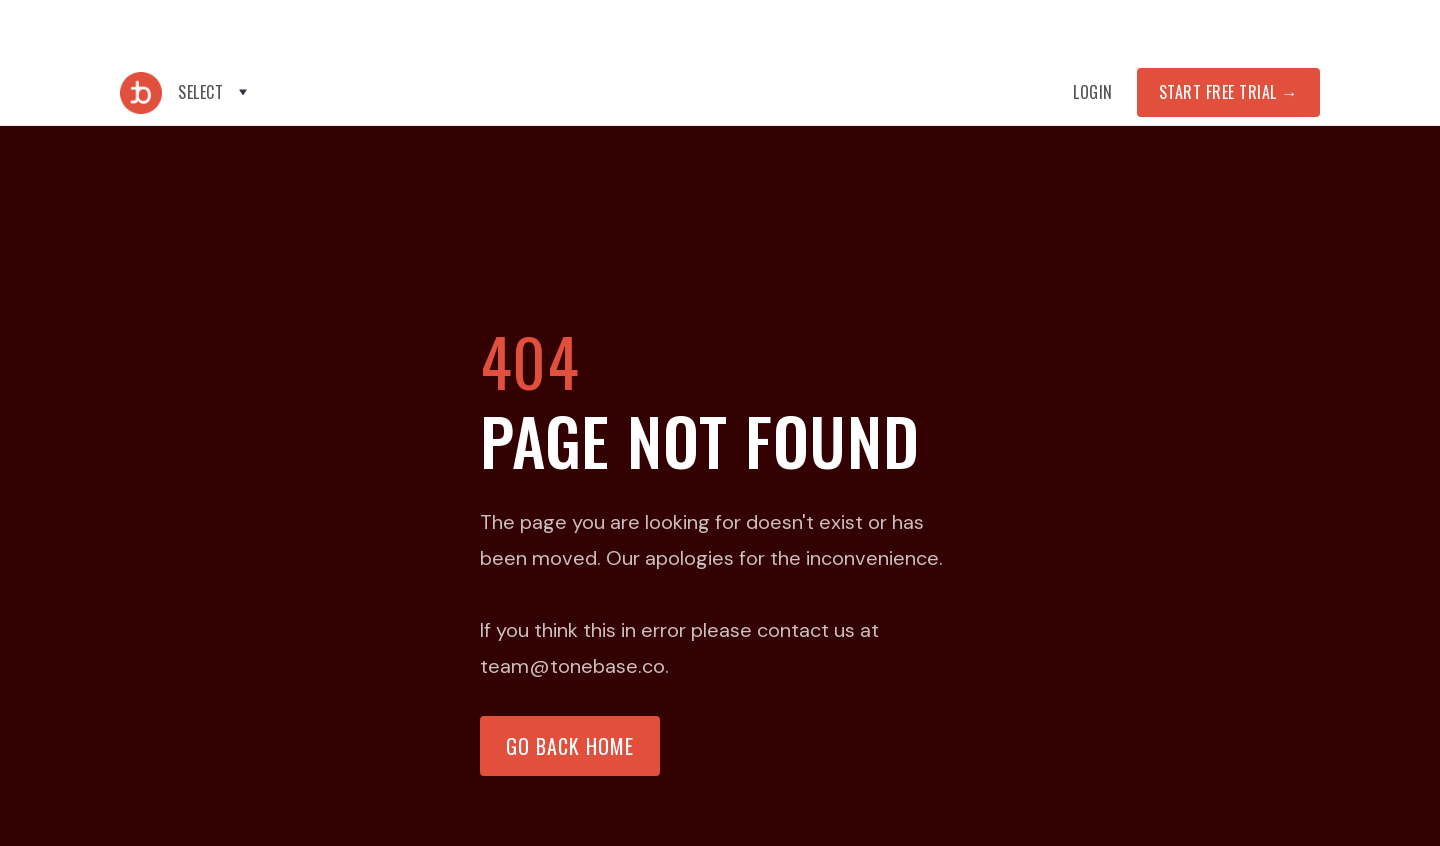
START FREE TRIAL (1228, 92)
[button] (214, 92)
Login (1093, 92)
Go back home (570, 746)
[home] (141, 93)
